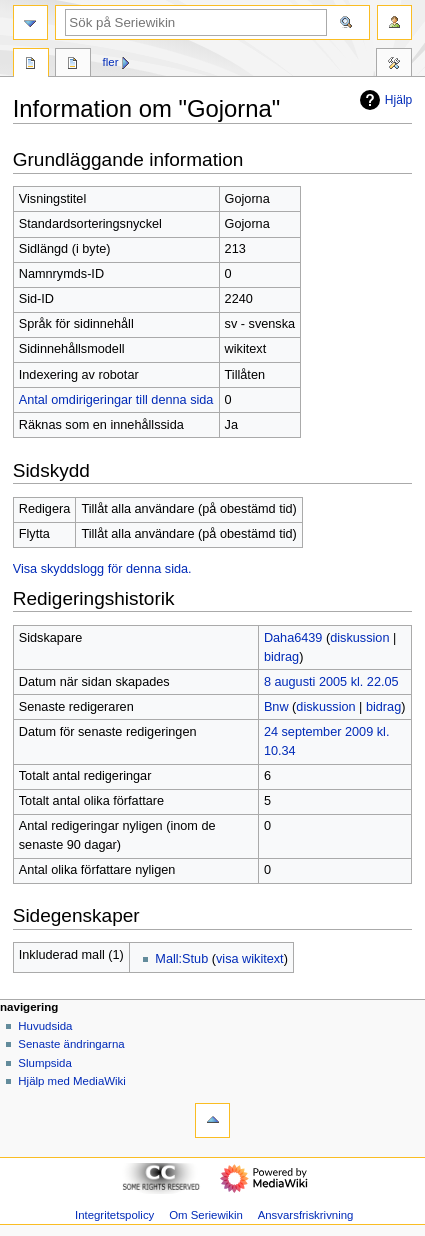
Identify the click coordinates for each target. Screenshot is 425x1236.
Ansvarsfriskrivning (306, 1215)
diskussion (359, 638)
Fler (111, 62)
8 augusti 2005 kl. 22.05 (331, 682)
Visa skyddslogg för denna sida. (102, 569)
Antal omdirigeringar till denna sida (116, 400)
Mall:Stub (181, 959)
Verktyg (394, 65)
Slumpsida (44, 1063)
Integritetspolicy (114, 1215)
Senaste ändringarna (71, 1044)
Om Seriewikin (206, 1215)
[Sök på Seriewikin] (196, 22)
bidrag (281, 657)
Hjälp (383, 100)
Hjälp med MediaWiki (72, 1081)
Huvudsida (45, 1026)
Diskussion (73, 65)
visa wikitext (250, 959)
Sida (31, 65)
